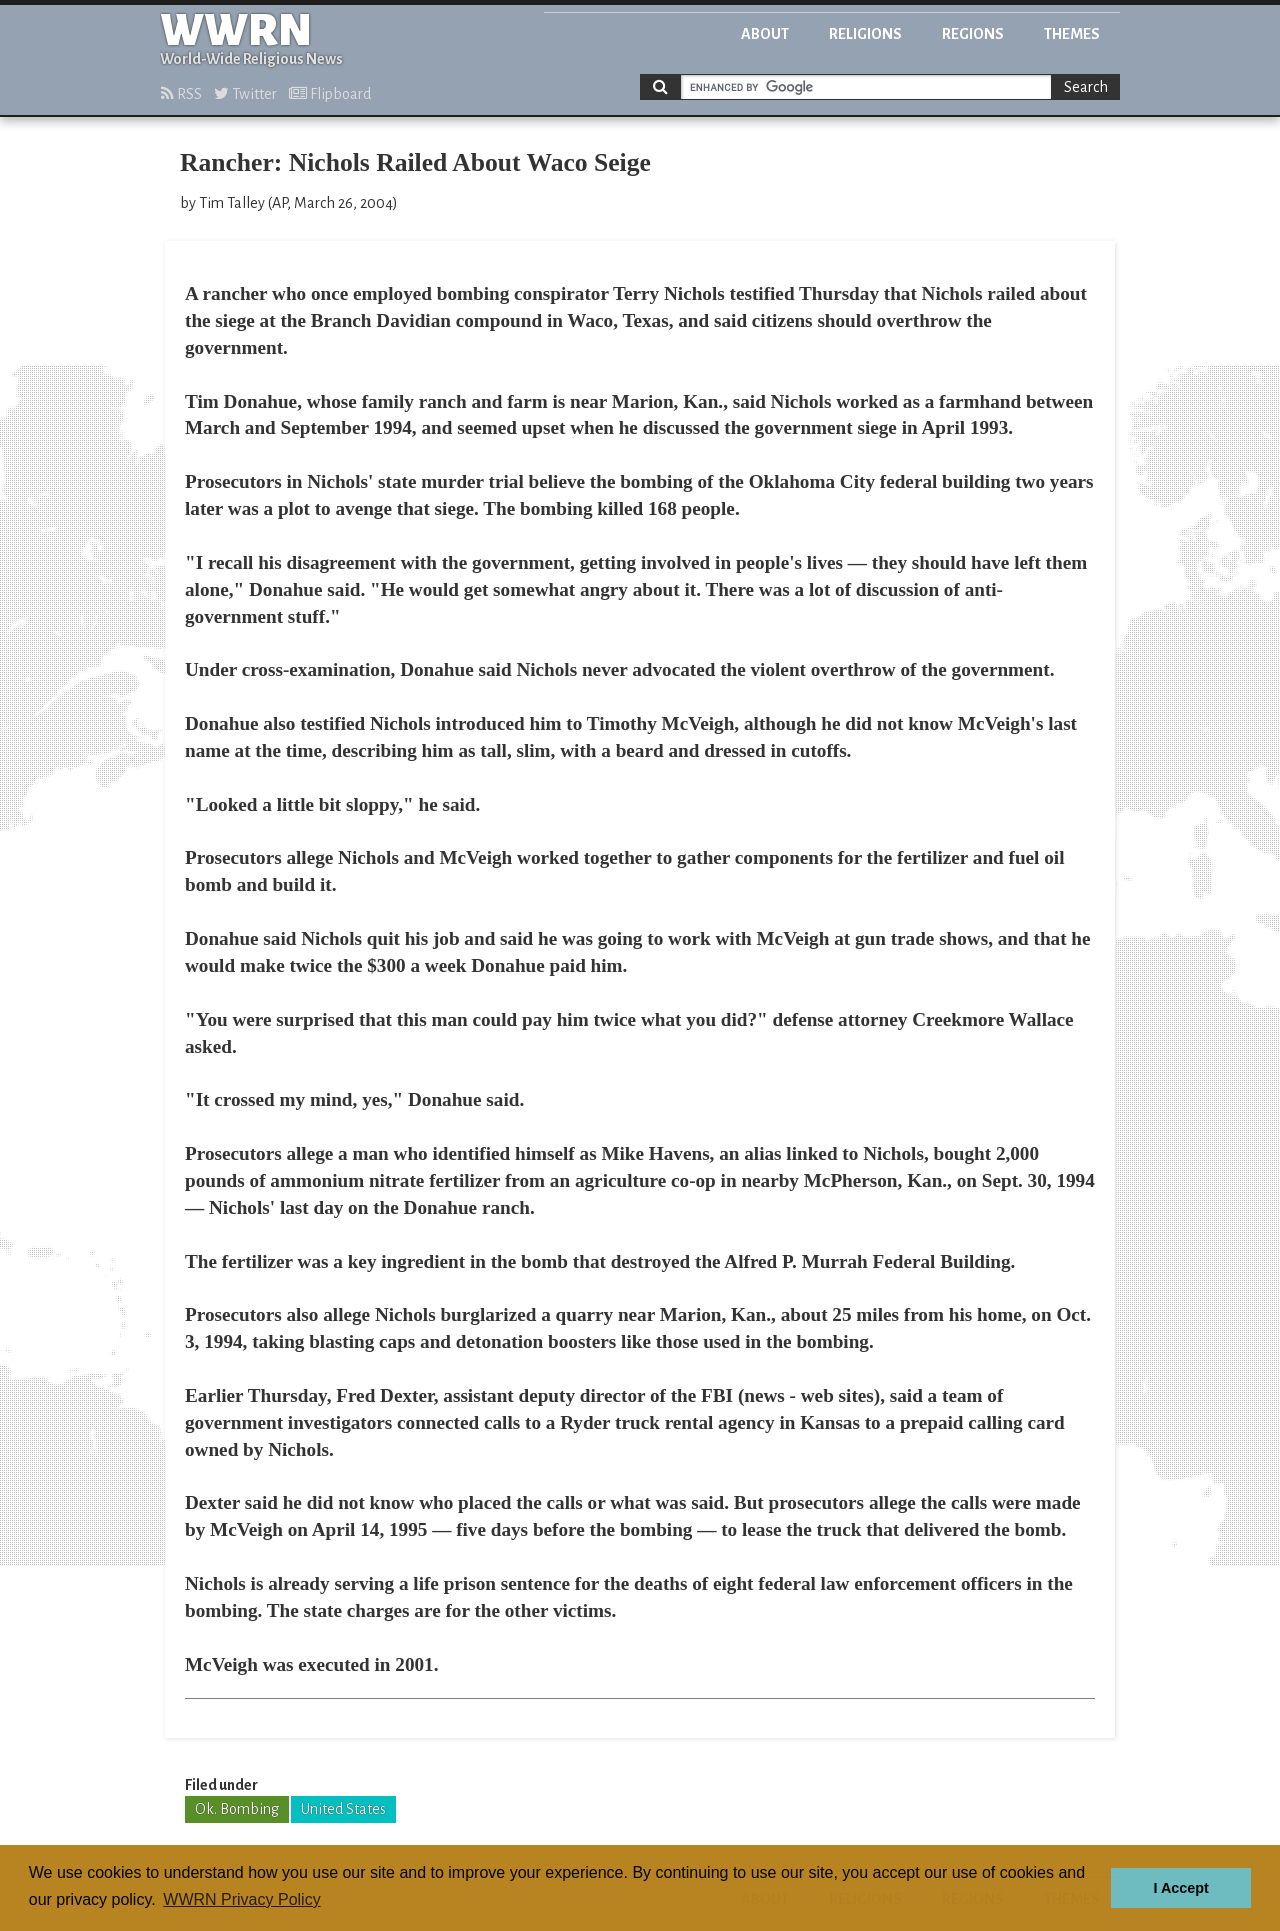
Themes (1072, 34)
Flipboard (330, 94)
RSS (181, 94)
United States (343, 1809)
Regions (973, 34)
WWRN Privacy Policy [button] (241, 1899)
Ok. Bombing (237, 1809)
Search (1086, 87)
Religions (865, 34)
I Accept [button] (1180, 1888)
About (765, 34)
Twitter (245, 94)
